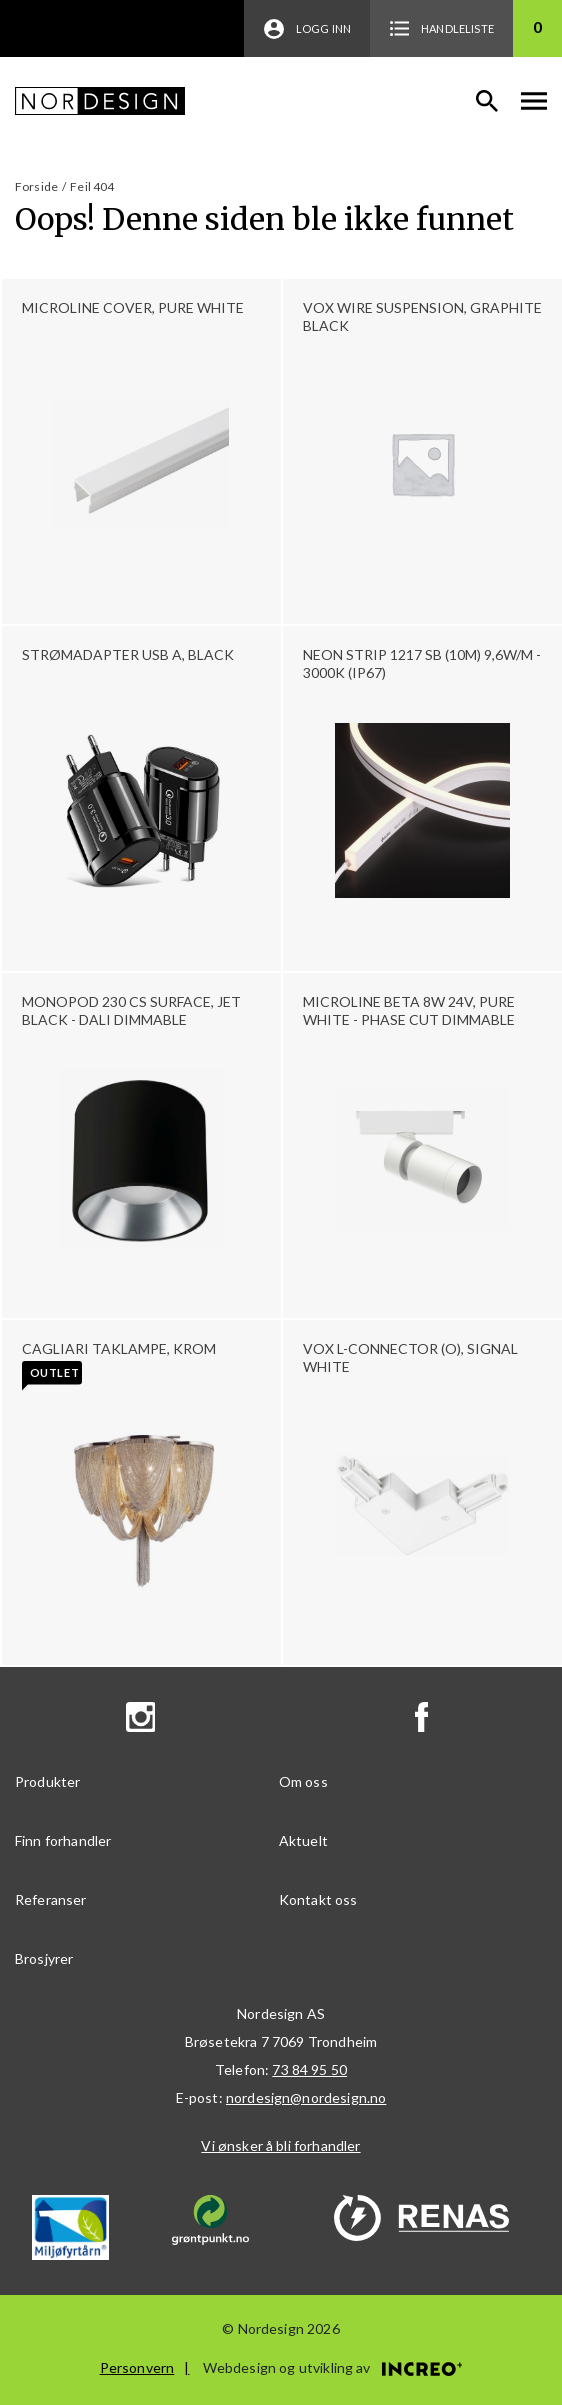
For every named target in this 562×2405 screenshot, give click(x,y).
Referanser (51, 1899)
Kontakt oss (318, 1899)
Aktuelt (303, 1840)
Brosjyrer (44, 1958)
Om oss (303, 1781)
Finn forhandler (63, 1840)
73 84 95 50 (309, 2069)
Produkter (47, 1781)
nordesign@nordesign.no (306, 2097)
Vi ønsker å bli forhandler (280, 2145)
